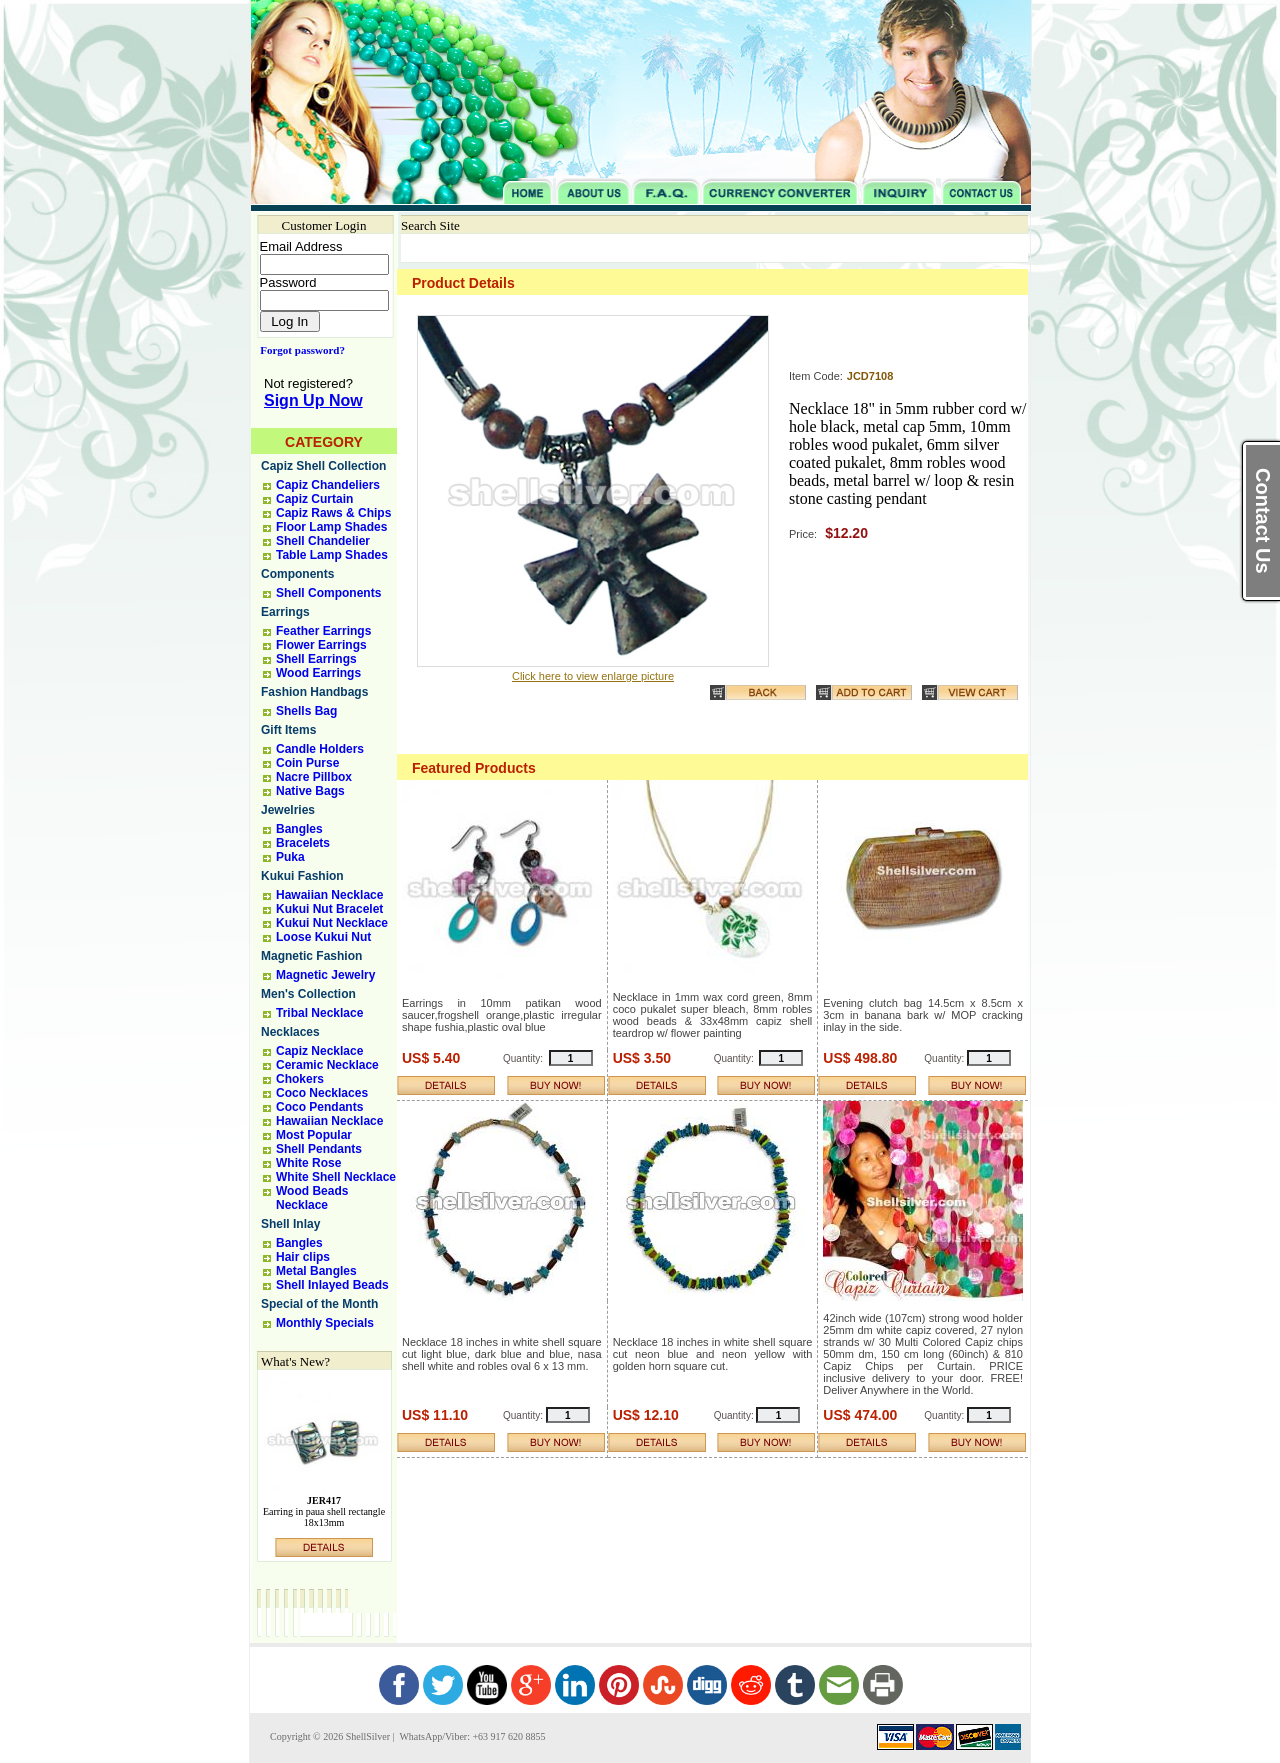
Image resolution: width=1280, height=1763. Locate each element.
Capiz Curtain (314, 499)
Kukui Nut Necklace (332, 923)
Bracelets (303, 843)
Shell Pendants (319, 1149)
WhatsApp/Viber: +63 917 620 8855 (471, 1736)
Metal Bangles (316, 1271)
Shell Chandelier (323, 541)
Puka (290, 857)
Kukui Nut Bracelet (329, 909)
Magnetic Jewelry (325, 975)
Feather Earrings (323, 631)
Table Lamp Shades (332, 555)
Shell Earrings (316, 659)
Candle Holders (320, 749)
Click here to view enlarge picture (593, 676)
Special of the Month (319, 1304)
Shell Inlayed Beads (332, 1285)
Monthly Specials (325, 1323)
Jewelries (288, 810)
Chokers (300, 1079)
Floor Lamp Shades (331, 527)
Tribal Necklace (319, 1013)
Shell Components (328, 593)
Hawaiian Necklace (329, 895)
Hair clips (303, 1257)
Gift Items (288, 730)
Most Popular (314, 1135)
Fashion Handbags (314, 692)
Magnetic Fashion (311, 956)
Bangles (299, 829)
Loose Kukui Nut (323, 937)
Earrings (285, 612)
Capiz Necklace (319, 1051)
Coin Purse (307, 763)
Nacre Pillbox (314, 777)
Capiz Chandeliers (328, 485)
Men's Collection (308, 994)
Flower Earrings (321, 645)
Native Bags (310, 791)
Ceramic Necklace (327, 1065)
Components (297, 574)
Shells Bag (306, 711)
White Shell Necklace (336, 1177)
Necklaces (290, 1032)
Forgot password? (298, 350)
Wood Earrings (318, 673)
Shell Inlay (290, 1224)
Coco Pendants (319, 1107)
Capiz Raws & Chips (333, 513)
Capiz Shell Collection (323, 466)
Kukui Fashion (302, 876)
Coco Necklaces (322, 1093)
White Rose (308, 1163)
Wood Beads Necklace (312, 1198)
